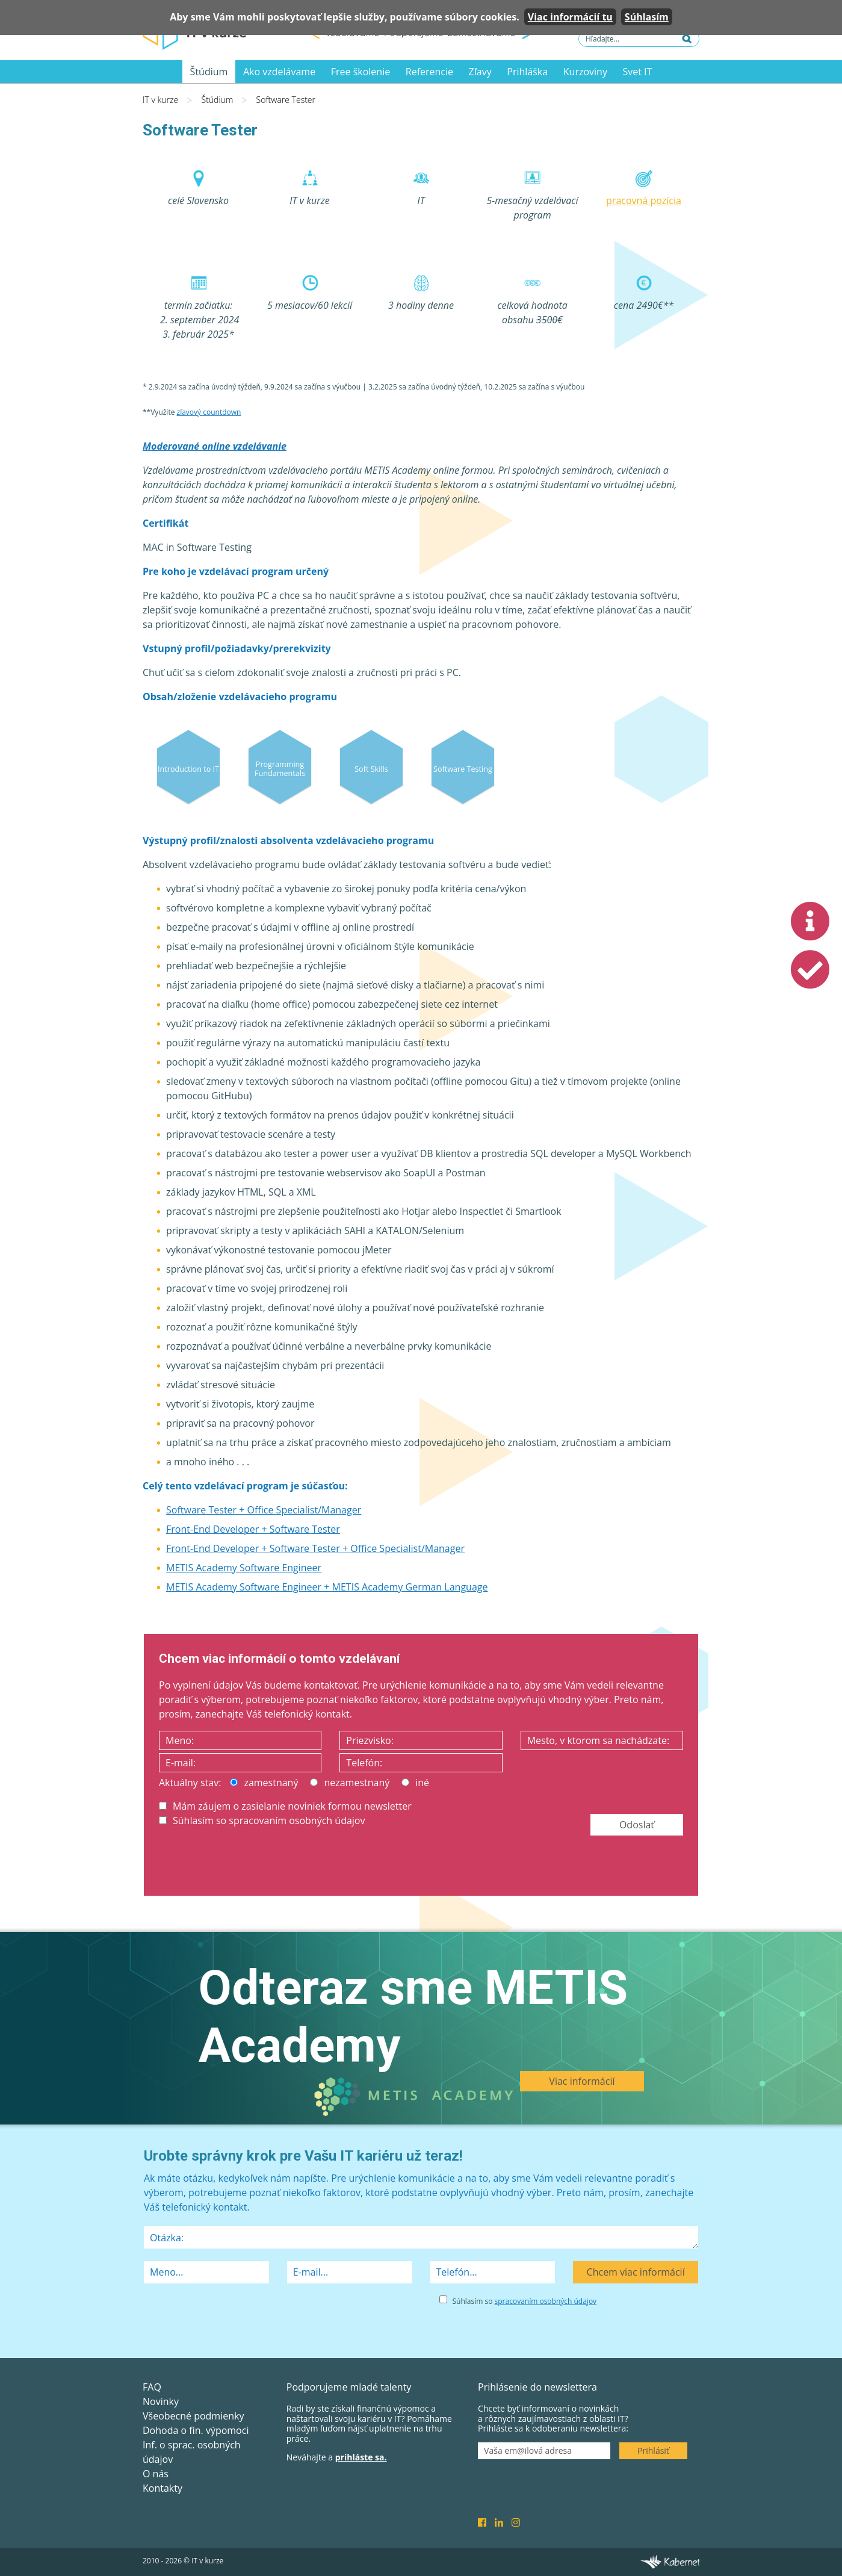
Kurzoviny (585, 71)
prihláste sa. (361, 2457)
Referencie (429, 71)
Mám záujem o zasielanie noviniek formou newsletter (285, 1806)
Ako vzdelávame (279, 71)
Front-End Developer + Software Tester (253, 1529)
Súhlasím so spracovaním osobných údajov (262, 1820)
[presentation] (250, 1863)
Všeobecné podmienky (193, 2415)
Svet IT (637, 71)
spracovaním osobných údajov (546, 2301)
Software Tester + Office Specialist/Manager (263, 1509)
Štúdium (209, 71)
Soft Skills (371, 768)
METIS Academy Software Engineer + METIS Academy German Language (327, 1587)
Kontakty (162, 2488)
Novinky (161, 2401)
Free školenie (360, 71)
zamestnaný (264, 1782)
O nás (156, 2473)
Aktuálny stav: (190, 1782)
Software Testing (462, 768)
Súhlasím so (525, 2301)
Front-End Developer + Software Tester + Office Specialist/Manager (315, 1548)
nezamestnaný (349, 1782)
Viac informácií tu (570, 16)
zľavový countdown (209, 412)
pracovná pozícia (643, 200)
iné (415, 1782)
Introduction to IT (188, 768)
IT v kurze (160, 99)
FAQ (152, 2387)
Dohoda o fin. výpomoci (196, 2430)
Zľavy (480, 71)
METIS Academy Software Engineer (243, 1567)
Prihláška (527, 71)
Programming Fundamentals (280, 768)
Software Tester (285, 99)
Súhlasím (647, 16)
